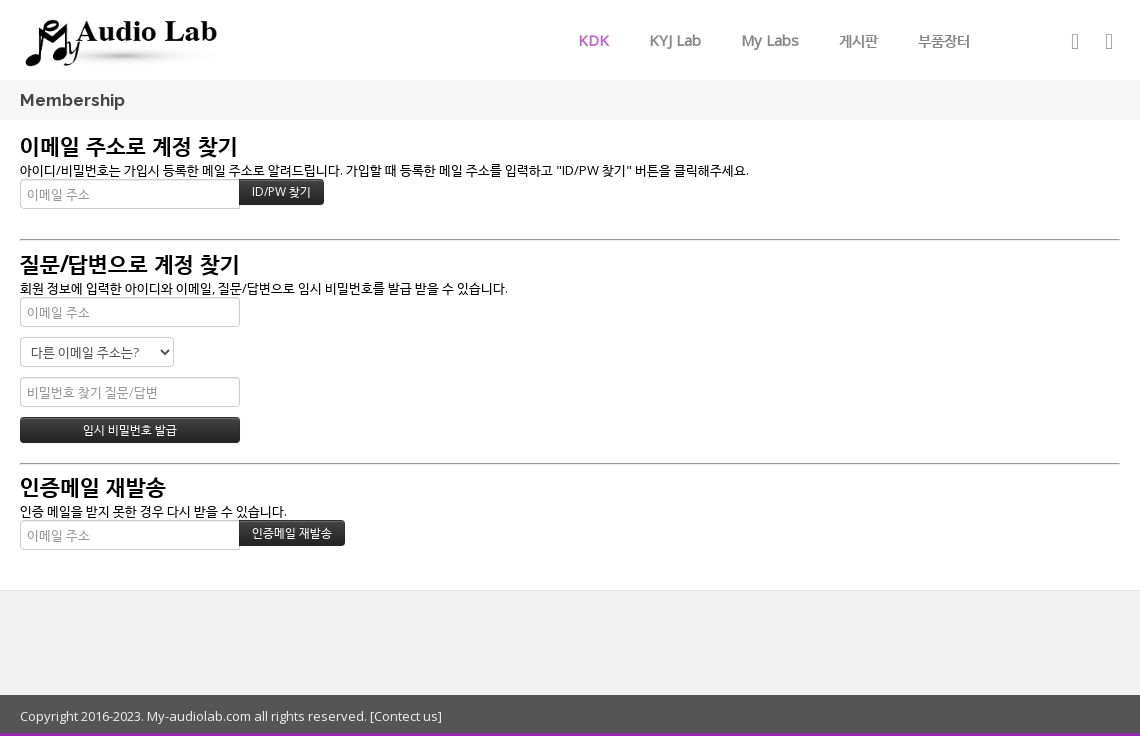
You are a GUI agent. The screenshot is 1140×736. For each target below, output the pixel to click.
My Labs (770, 40)
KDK (593, 40)
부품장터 (944, 40)
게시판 (858, 40)
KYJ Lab (675, 40)
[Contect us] (404, 716)
